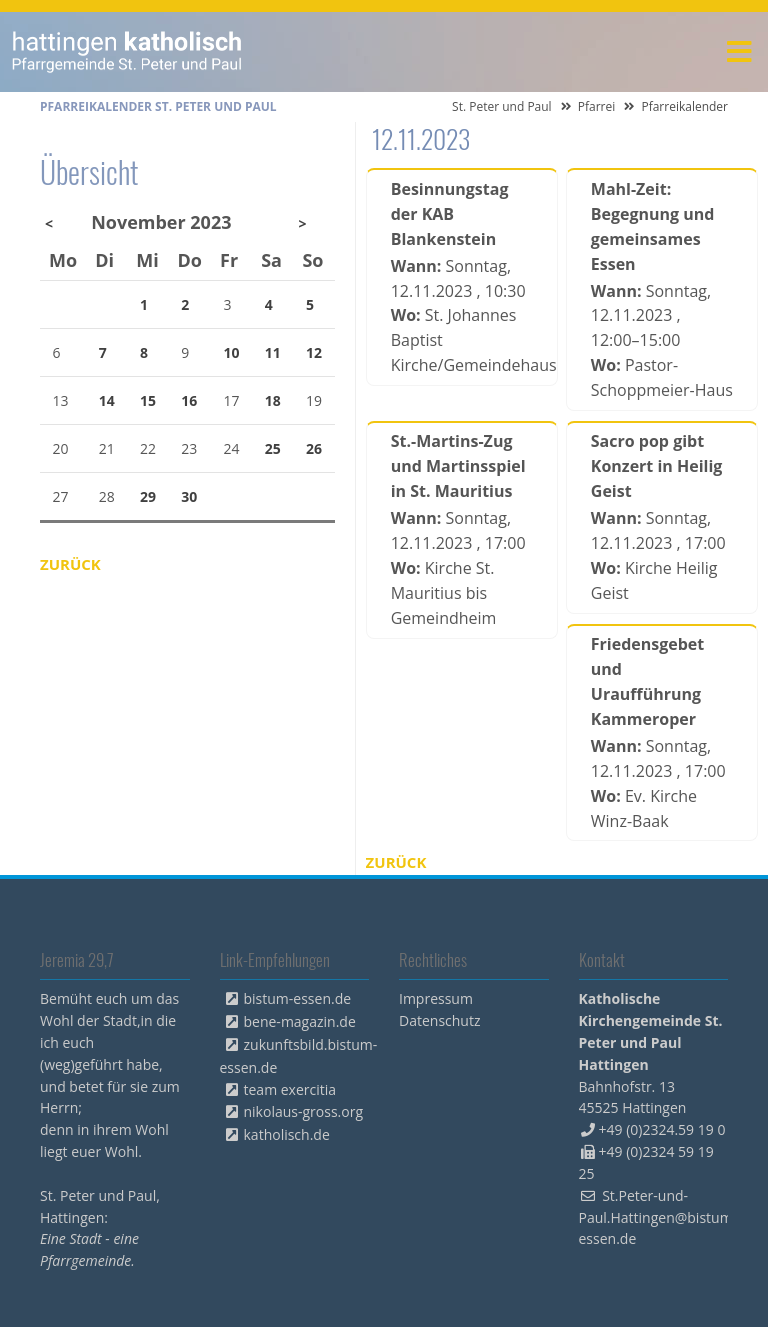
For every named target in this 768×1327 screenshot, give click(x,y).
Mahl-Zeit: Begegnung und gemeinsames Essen (653, 226)
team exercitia (290, 1089)
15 (148, 400)
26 (314, 448)
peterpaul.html (127, 52)
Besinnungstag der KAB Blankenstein (450, 214)
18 (273, 400)
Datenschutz (439, 1020)
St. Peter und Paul (502, 106)
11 (273, 352)
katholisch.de (287, 1134)
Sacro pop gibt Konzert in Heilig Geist (657, 466)
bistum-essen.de (298, 998)
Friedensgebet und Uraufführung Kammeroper (647, 681)
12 (314, 352)
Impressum (436, 998)
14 (107, 400)
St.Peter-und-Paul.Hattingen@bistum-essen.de (658, 1217)
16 (189, 400)
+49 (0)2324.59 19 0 (662, 1129)
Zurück (396, 862)
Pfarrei (597, 106)
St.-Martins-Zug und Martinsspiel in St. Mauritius (458, 466)
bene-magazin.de (300, 1021)
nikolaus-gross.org (304, 1111)
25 (273, 448)
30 (189, 496)
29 (148, 496)
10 (232, 352)
